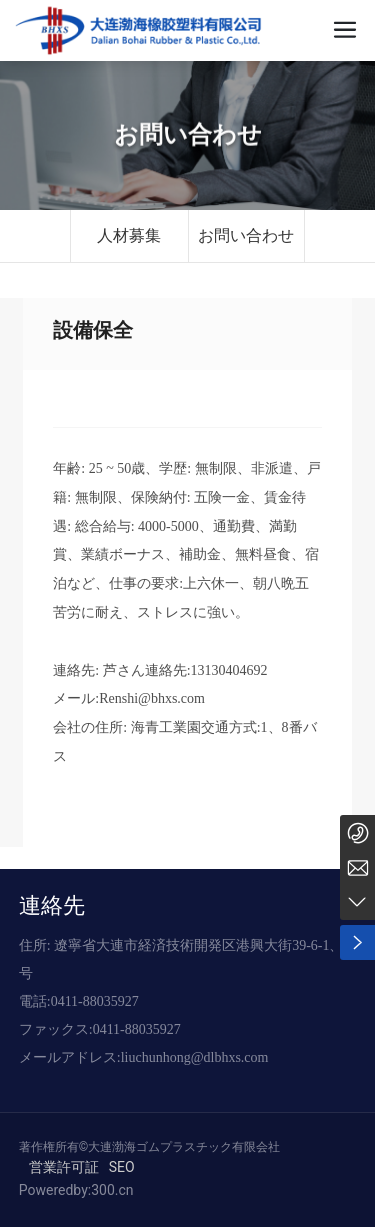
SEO (122, 1167)
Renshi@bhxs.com (152, 698)
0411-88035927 (95, 1001)
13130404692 (229, 670)
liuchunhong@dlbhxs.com (195, 1057)
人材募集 (129, 235)
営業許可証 (64, 1167)
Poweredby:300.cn (76, 1190)
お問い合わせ (188, 136)
